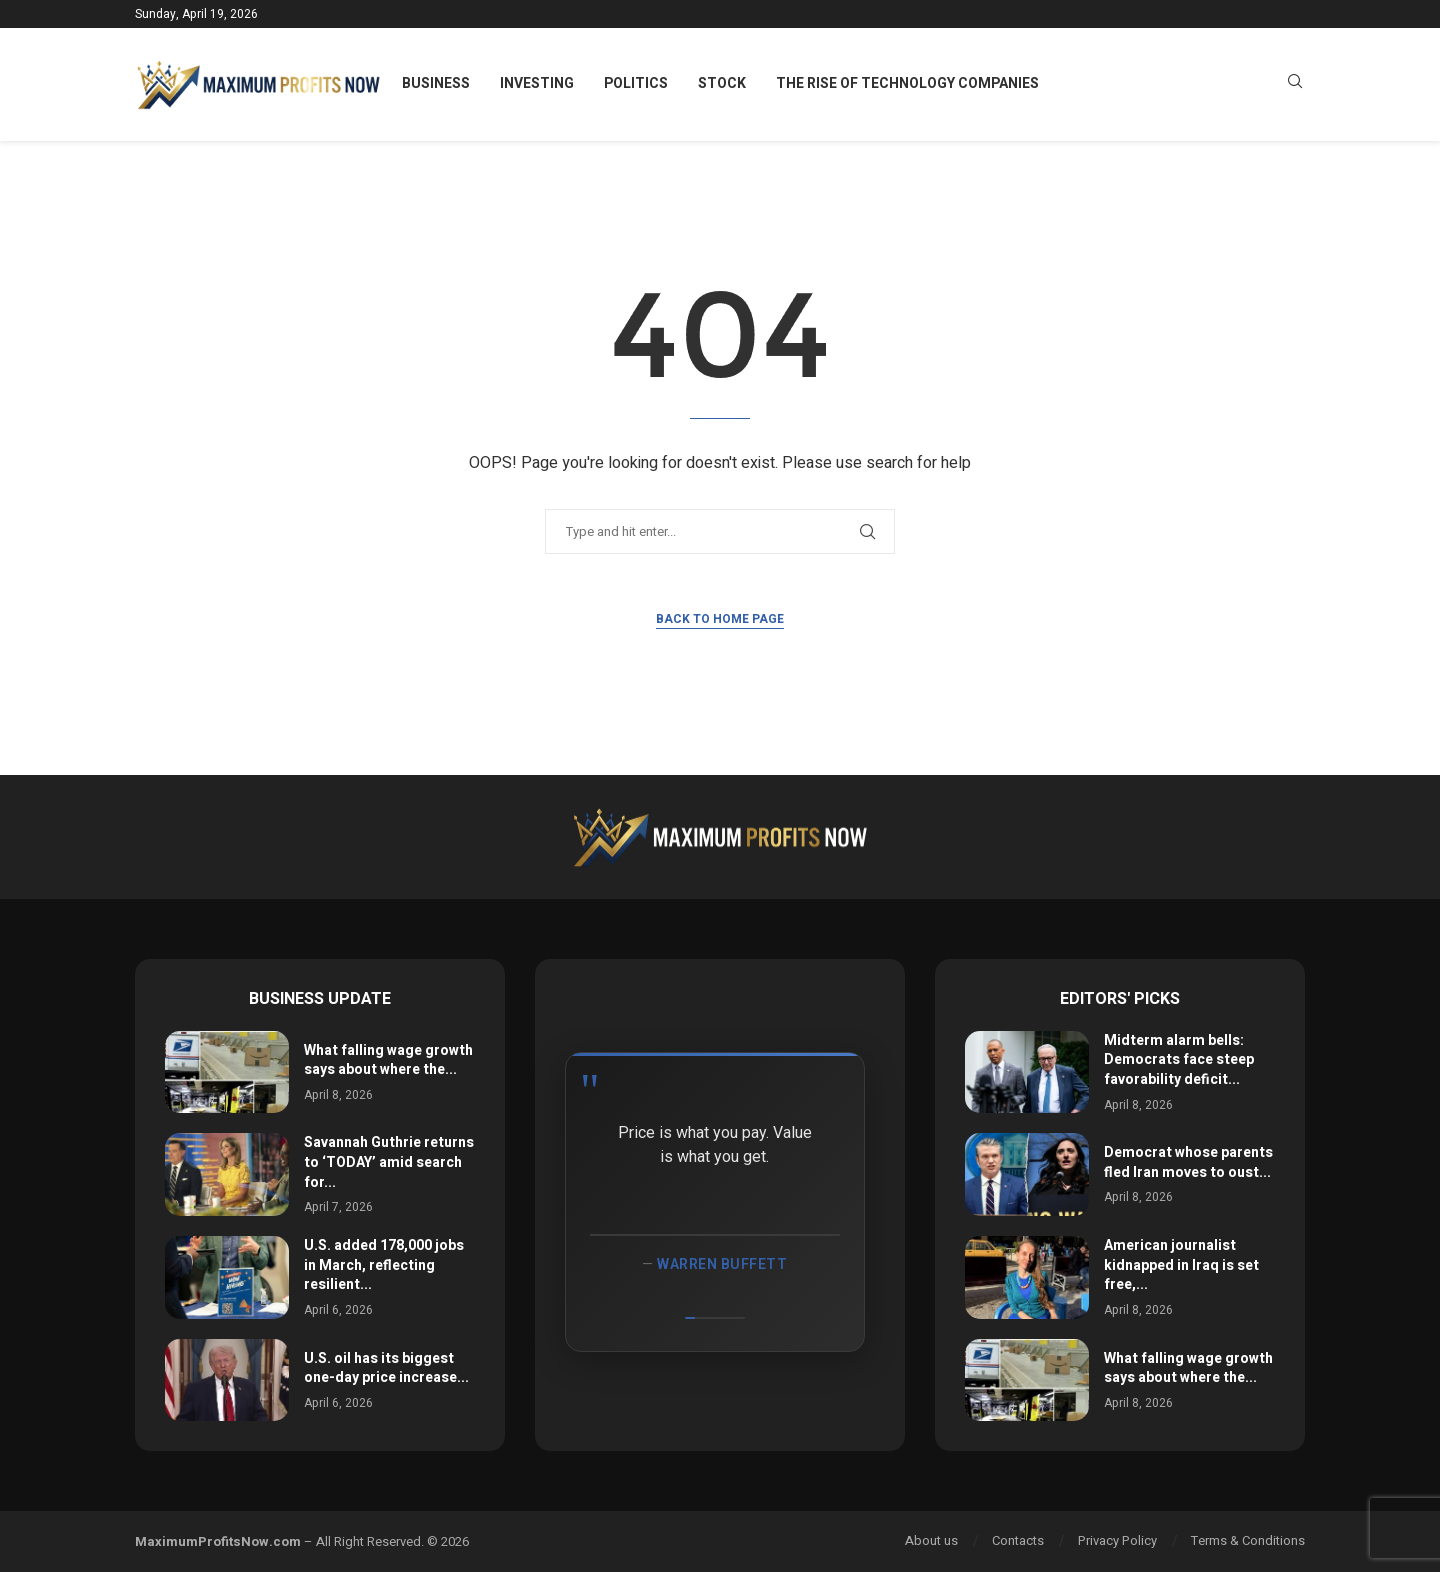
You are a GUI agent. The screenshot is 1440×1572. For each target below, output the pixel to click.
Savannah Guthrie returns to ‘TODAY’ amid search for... (389, 1162)
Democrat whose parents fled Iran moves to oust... (1188, 1162)
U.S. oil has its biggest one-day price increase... (386, 1368)
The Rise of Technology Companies (907, 83)
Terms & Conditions (1248, 1540)
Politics (636, 83)
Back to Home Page (720, 619)
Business (436, 83)
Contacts (1018, 1540)
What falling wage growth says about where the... (388, 1060)
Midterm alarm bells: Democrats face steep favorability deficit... (1179, 1060)
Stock (722, 83)
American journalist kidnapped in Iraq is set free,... (1181, 1265)
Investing (537, 83)
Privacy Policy (1117, 1540)
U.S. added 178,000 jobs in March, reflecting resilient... (384, 1265)
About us (931, 1540)
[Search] (1295, 84)
